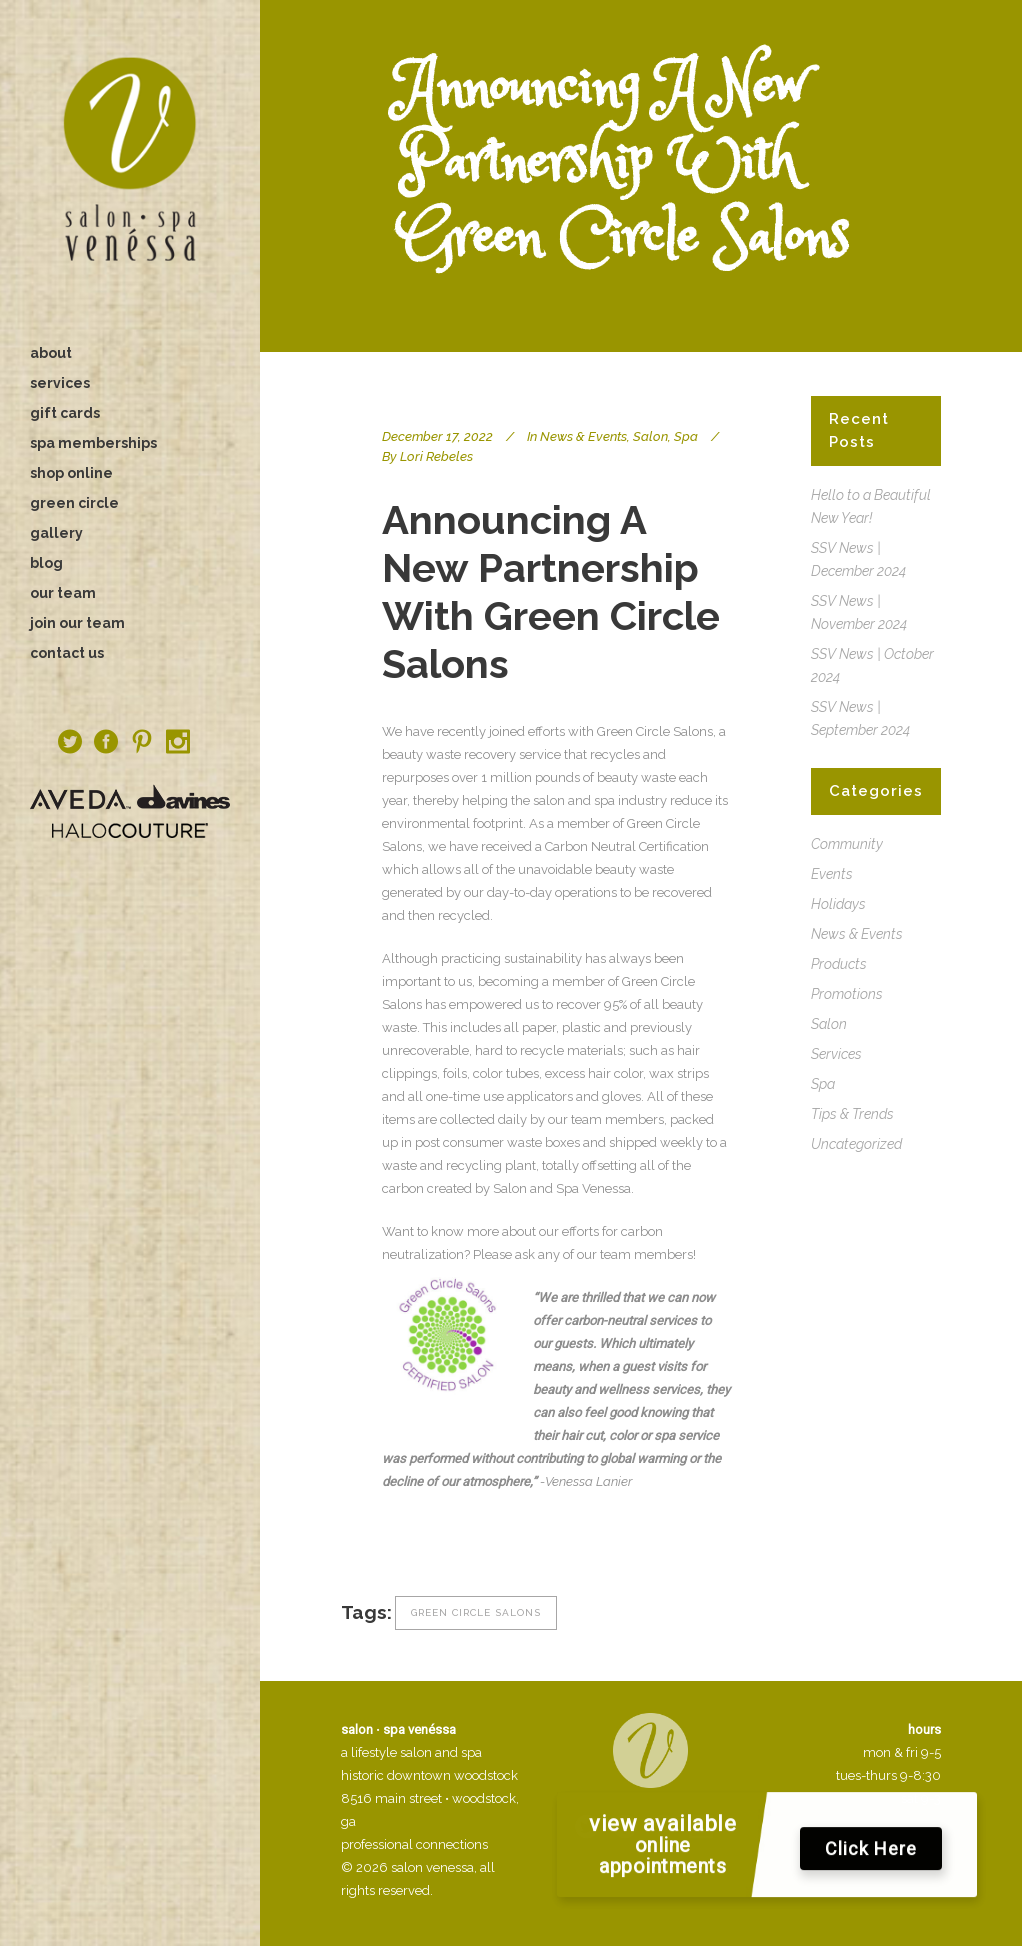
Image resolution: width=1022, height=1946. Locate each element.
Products (839, 964)
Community (847, 844)
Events (832, 874)
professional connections (414, 1844)
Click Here (871, 1854)
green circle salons (476, 1612)
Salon (650, 436)
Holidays (838, 904)
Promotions (847, 994)
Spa (686, 436)
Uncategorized (856, 1144)
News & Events (583, 436)
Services (836, 1054)
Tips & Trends (852, 1114)
